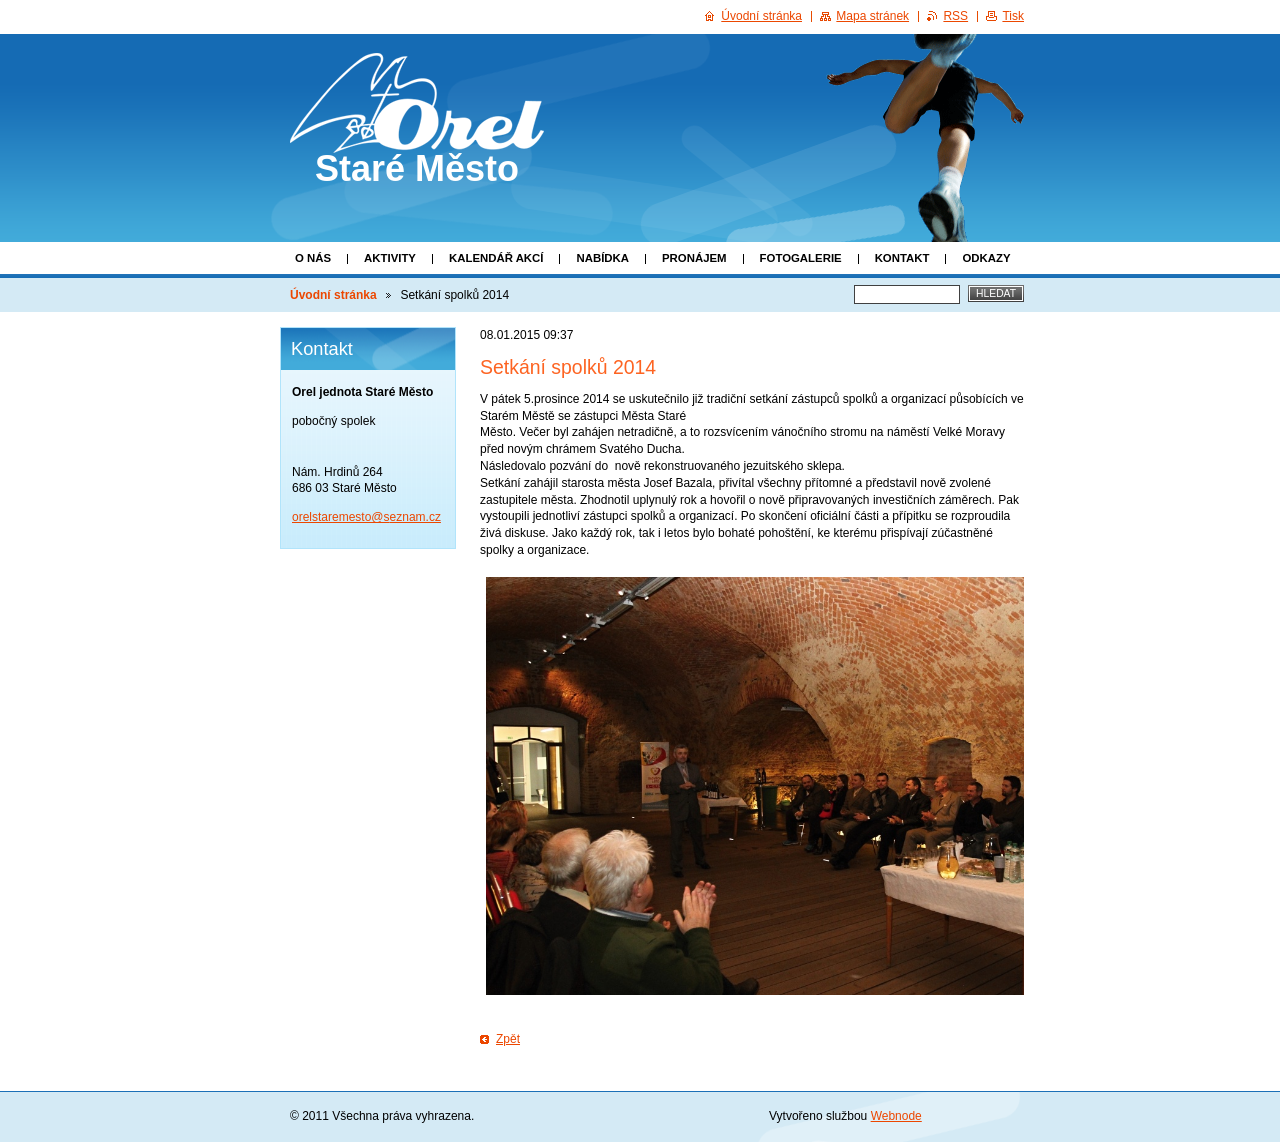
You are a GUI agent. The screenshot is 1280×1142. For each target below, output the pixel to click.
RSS (955, 16)
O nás (313, 258)
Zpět (508, 1039)
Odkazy (986, 258)
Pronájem (694, 258)
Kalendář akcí (496, 258)
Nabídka (602, 258)
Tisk (1013, 16)
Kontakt (902, 258)
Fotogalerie (801, 258)
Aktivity (390, 258)
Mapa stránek (872, 16)
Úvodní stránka (333, 295)
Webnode (896, 1116)
